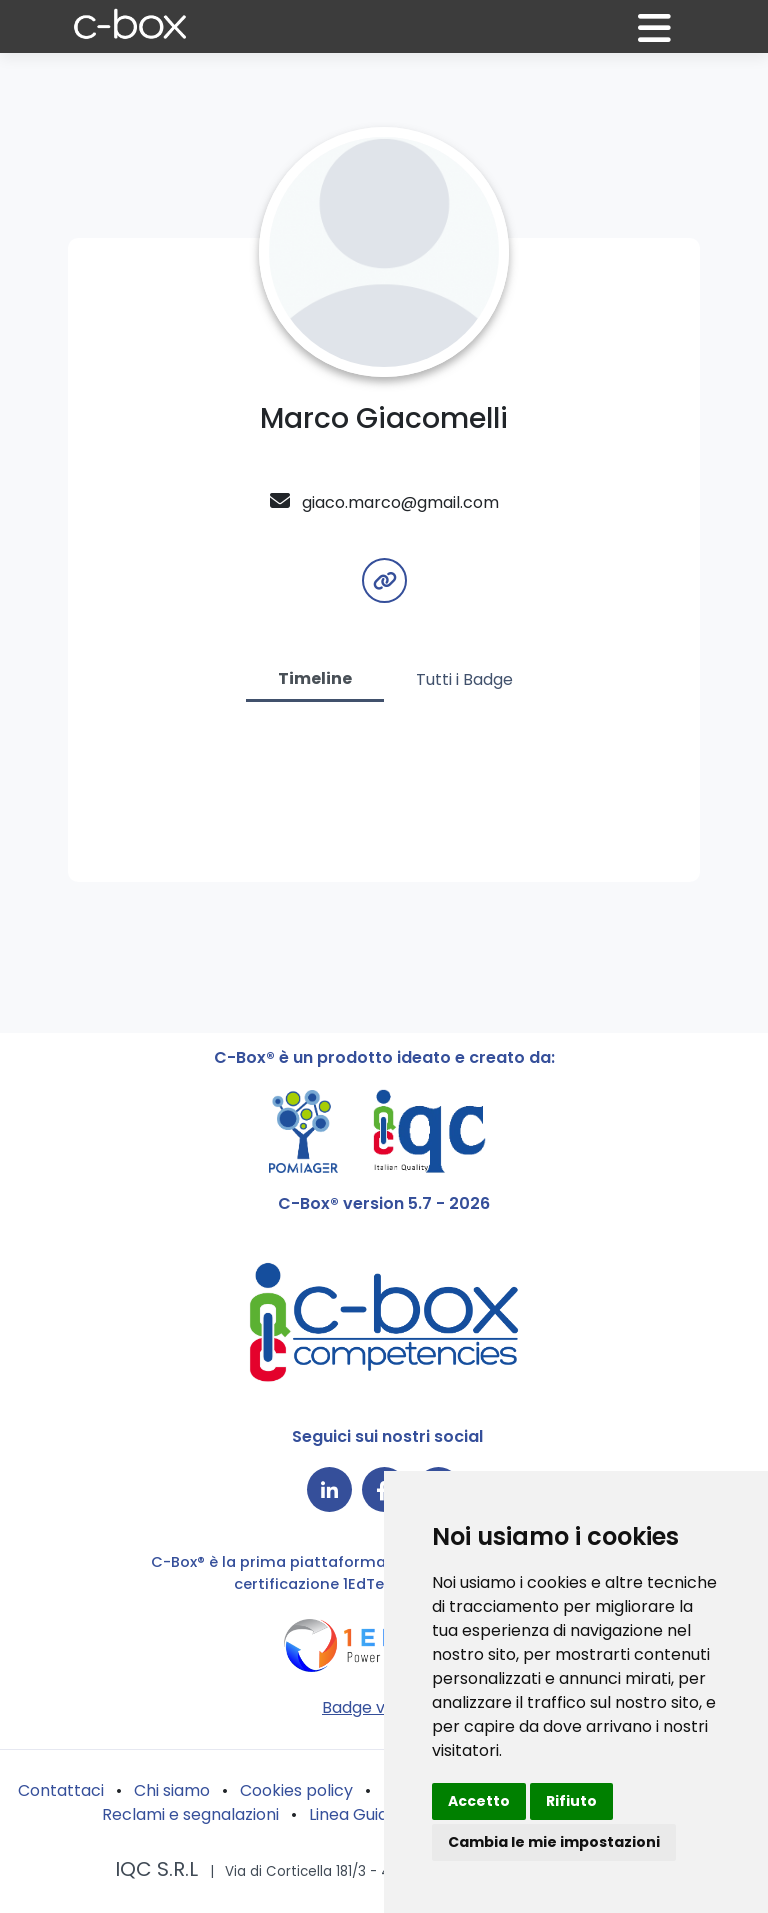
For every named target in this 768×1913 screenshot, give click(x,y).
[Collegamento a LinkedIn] (329, 1489)
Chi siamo (172, 1790)
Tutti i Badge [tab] (464, 679)
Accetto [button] (479, 1801)
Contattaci (61, 1790)
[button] (666, 36)
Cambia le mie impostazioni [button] (554, 1842)
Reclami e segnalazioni (190, 1814)
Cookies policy (296, 1790)
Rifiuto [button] (571, 1801)
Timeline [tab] (315, 678)
